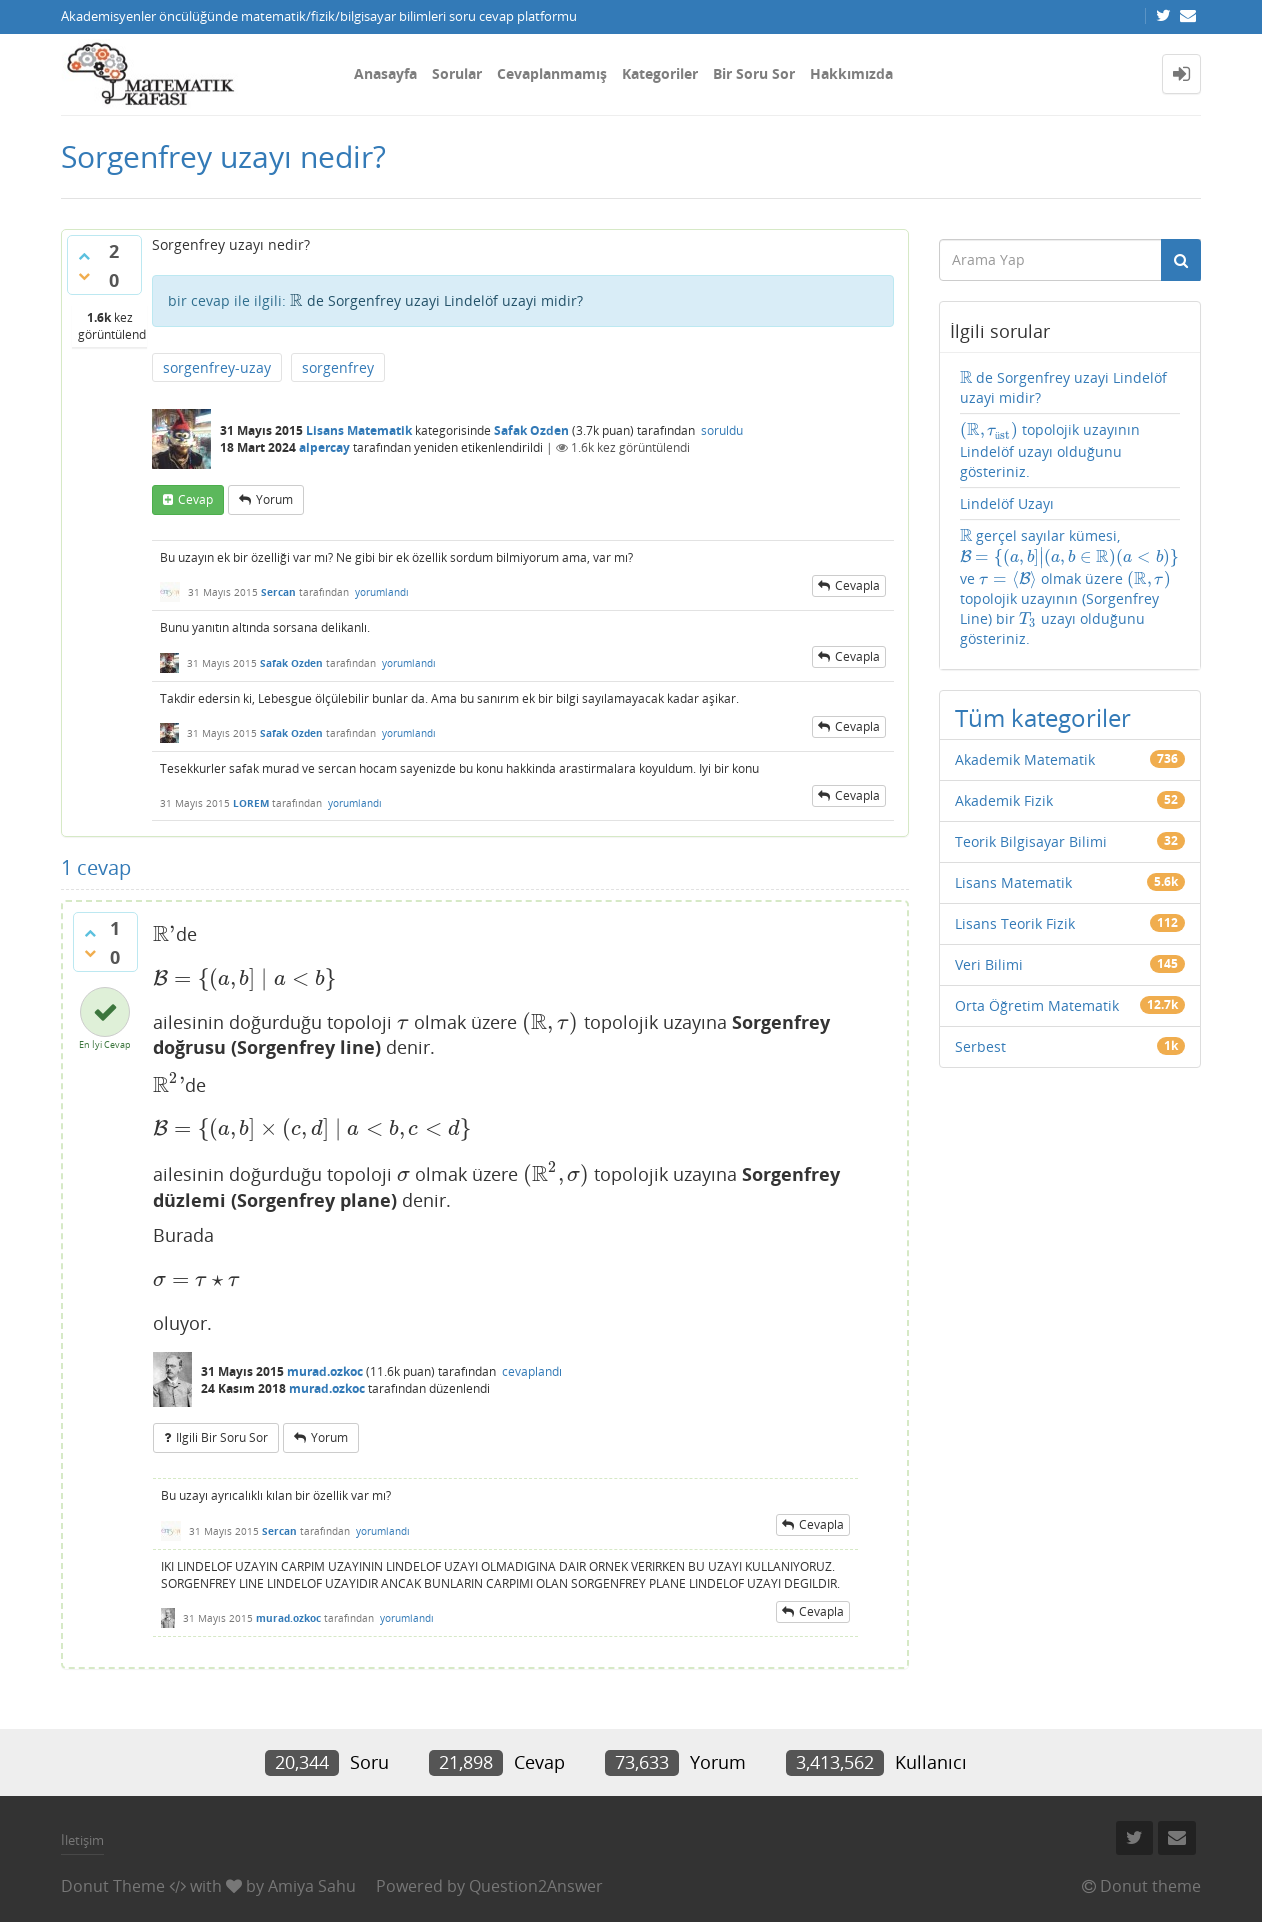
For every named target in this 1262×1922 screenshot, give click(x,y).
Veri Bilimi (989, 964)
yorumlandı (382, 592)
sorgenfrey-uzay (217, 367)
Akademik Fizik (1004, 800)
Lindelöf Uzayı (1007, 503)
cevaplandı (532, 1371)
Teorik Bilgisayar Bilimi (1031, 841)
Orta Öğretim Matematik (1037, 1005)
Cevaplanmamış (552, 73)
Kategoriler (660, 73)
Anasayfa (385, 73)
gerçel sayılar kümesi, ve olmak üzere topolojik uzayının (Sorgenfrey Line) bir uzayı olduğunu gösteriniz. (1070, 587)
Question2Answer (536, 1886)
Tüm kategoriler (1043, 717)
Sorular (457, 73)
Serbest (980, 1046)
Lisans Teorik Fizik (1015, 923)
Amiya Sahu (312, 1886)
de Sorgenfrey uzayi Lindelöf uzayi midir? (436, 300)
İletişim (82, 1840)
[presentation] (296, 300)
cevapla (857, 585)
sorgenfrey (338, 367)
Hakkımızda (851, 73)
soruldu (722, 430)
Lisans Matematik (359, 430)
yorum (274, 499)
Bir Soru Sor (754, 73)
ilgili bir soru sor (222, 1437)
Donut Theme (113, 1886)
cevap (195, 499)
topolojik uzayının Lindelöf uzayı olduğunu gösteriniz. (1050, 450)
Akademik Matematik (1025, 759)
